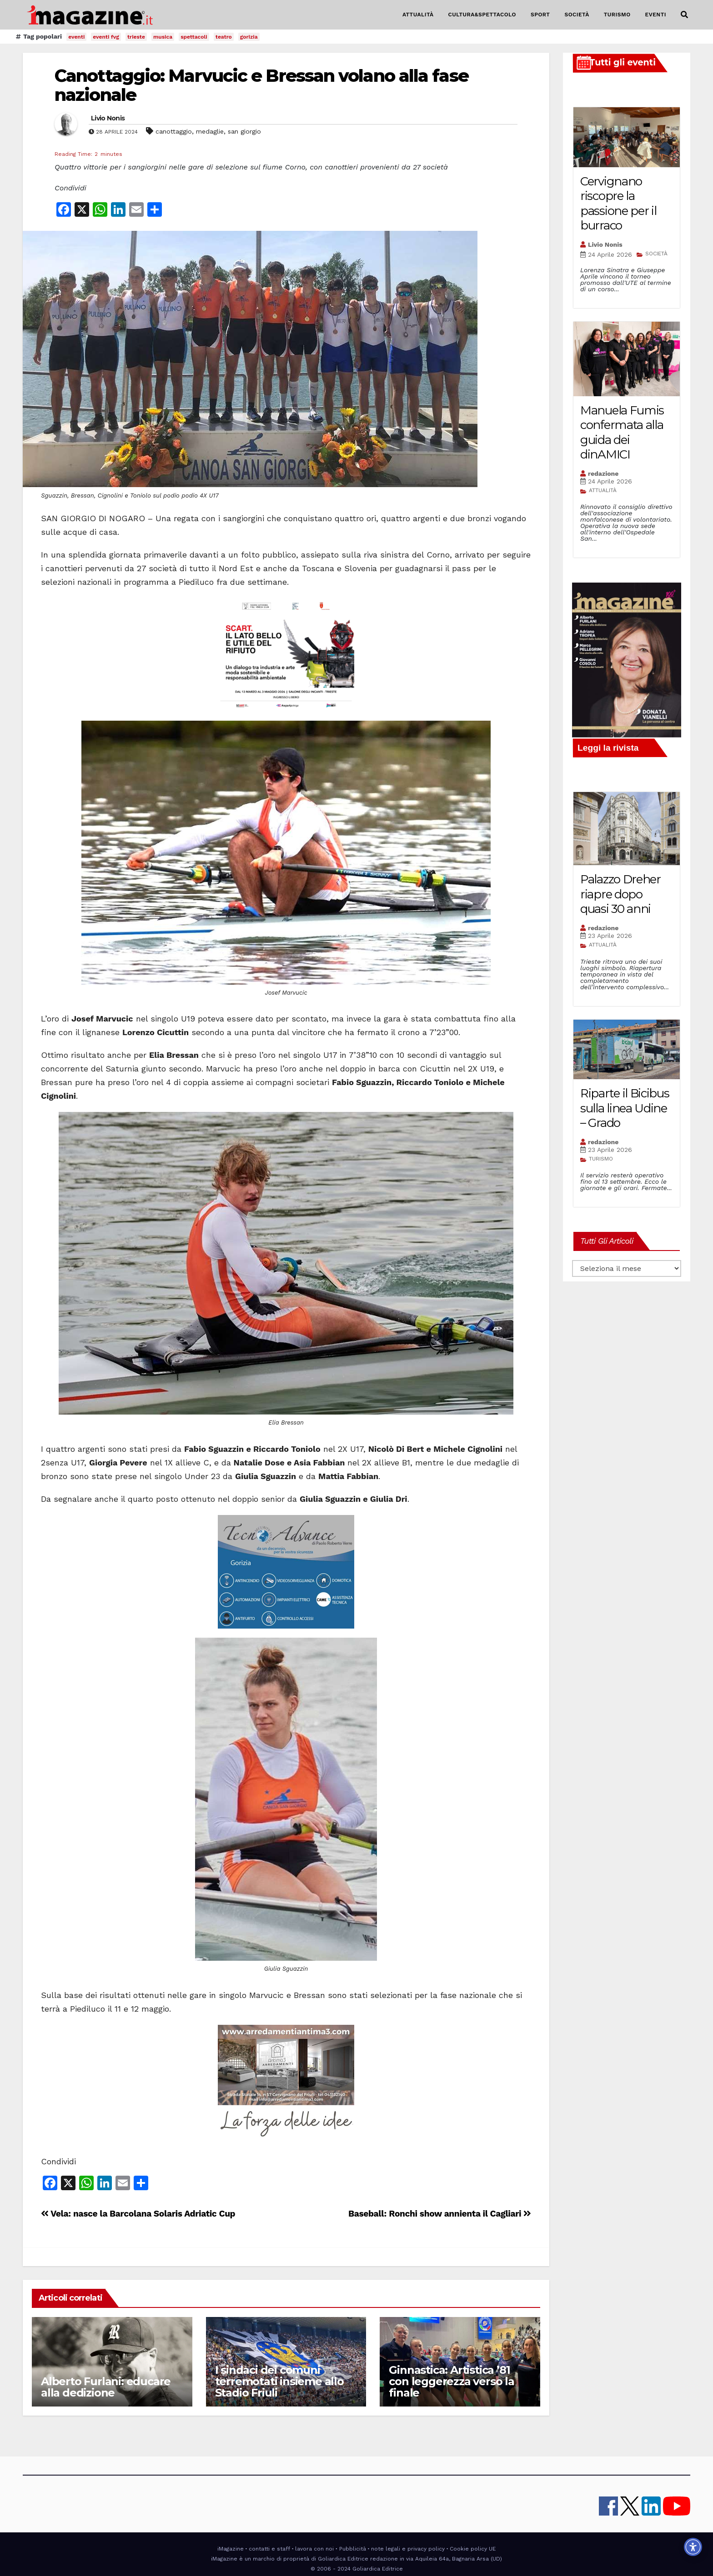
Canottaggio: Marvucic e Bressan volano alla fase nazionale (261, 85)
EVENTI (655, 14)
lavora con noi (314, 2549)
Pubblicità (352, 2549)
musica (162, 37)
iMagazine (230, 2549)
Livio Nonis (108, 118)
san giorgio (244, 131)
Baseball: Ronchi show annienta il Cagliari (439, 2213)
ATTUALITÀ (418, 14)
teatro (224, 37)
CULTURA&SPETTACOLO (482, 14)
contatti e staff (269, 2549)
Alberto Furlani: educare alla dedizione (106, 2387)
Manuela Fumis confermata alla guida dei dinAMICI (622, 432)
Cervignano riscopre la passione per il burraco (618, 203)
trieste (136, 37)
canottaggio (174, 131)
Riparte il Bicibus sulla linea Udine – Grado (624, 1108)
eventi (76, 37)
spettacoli (194, 37)
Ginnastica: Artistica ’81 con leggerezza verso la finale (451, 2381)
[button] (684, 14)
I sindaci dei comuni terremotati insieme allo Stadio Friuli (279, 2381)
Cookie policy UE (473, 2549)
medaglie (210, 131)
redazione (603, 473)
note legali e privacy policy (408, 2549)
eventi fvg (106, 37)
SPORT (540, 14)
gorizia (249, 37)
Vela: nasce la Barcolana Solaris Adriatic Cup (138, 2213)
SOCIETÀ (576, 14)
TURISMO (617, 14)
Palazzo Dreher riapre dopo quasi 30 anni (620, 894)
